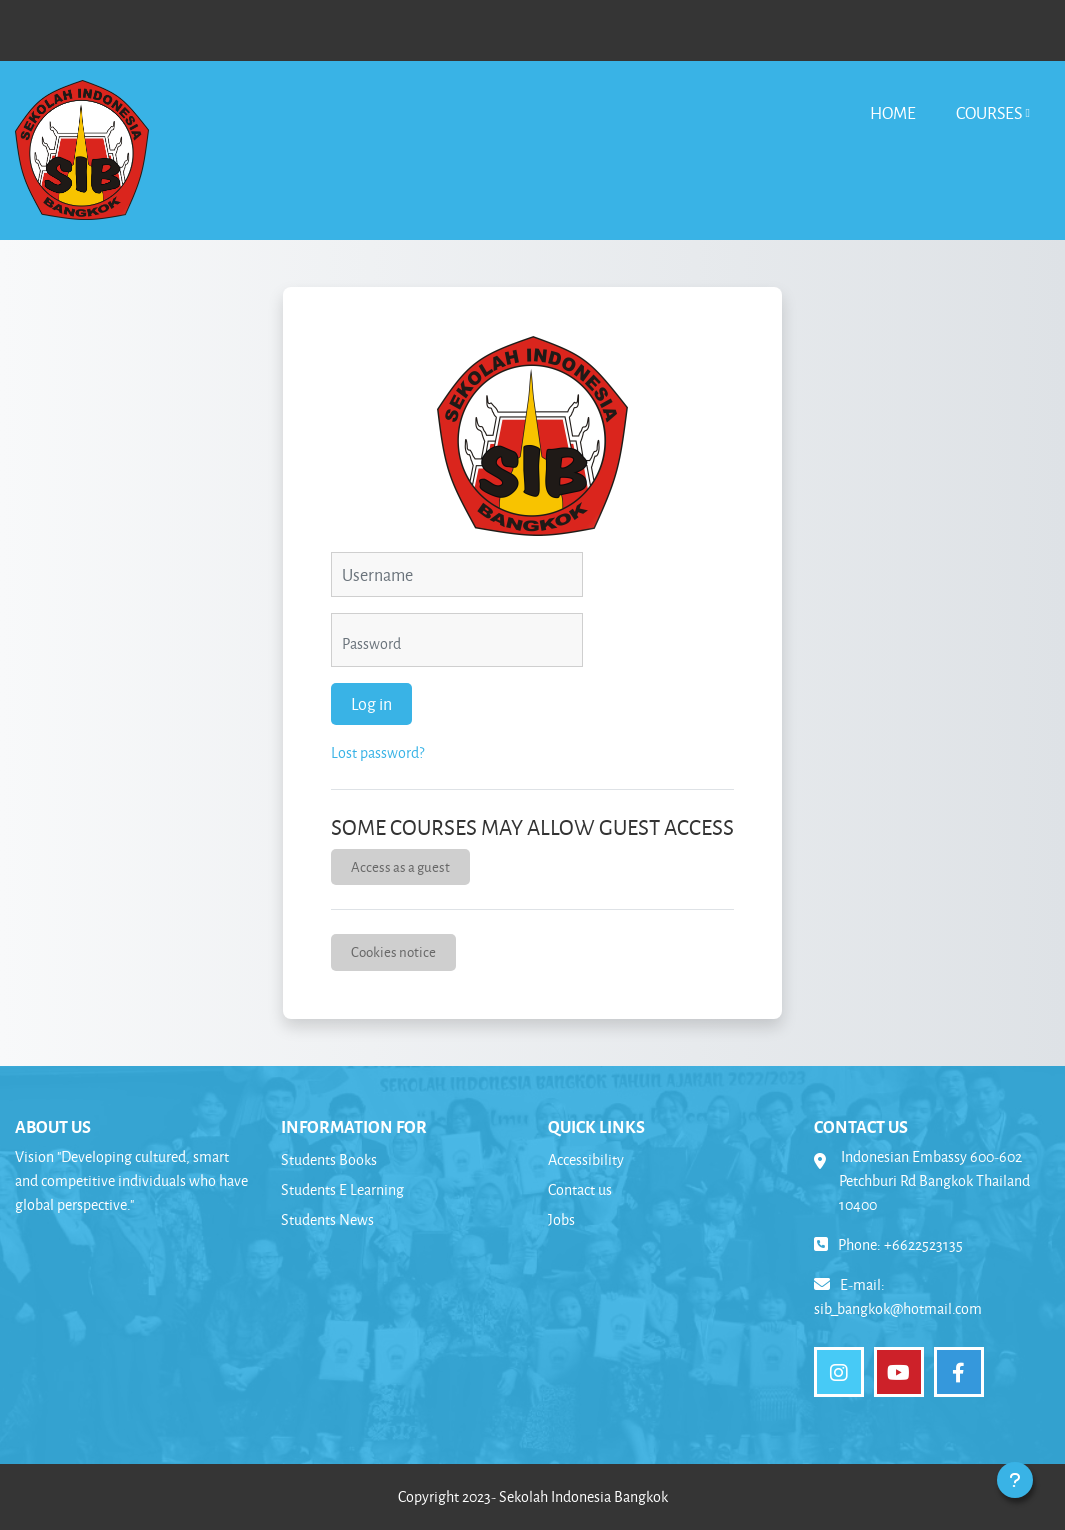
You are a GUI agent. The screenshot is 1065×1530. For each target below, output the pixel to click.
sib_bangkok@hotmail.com (898, 1308)
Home (893, 112)
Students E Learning (342, 1189)
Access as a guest (400, 866)
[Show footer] (1015, 1480)
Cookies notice (393, 951)
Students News (327, 1219)
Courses (989, 112)
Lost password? (377, 752)
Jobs (561, 1219)
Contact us (580, 1189)
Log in (371, 703)
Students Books (329, 1159)
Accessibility (586, 1159)
